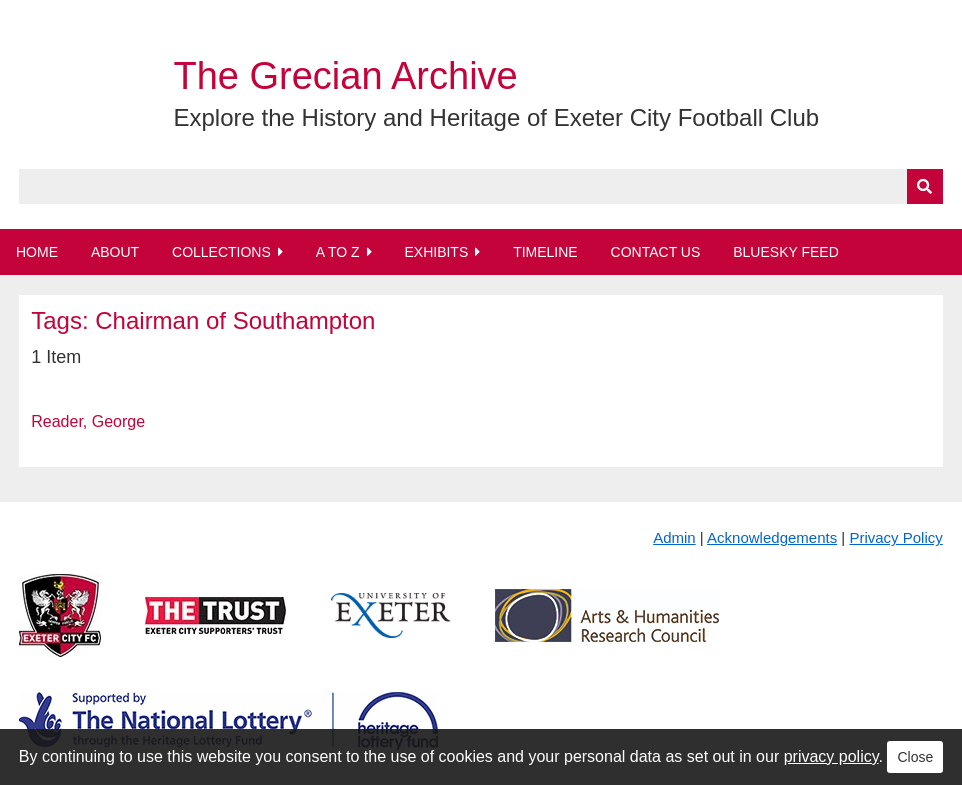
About (115, 252)
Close (915, 757)
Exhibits (436, 252)
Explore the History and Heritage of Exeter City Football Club (496, 117)
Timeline (545, 252)
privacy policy (831, 756)
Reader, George (88, 421)
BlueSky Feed (786, 252)
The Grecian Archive (345, 76)
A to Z (338, 252)
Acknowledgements (772, 537)
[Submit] (925, 186)
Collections (221, 252)
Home (37, 252)
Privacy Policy (895, 537)
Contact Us (656, 252)
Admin (674, 537)
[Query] (481, 186)
